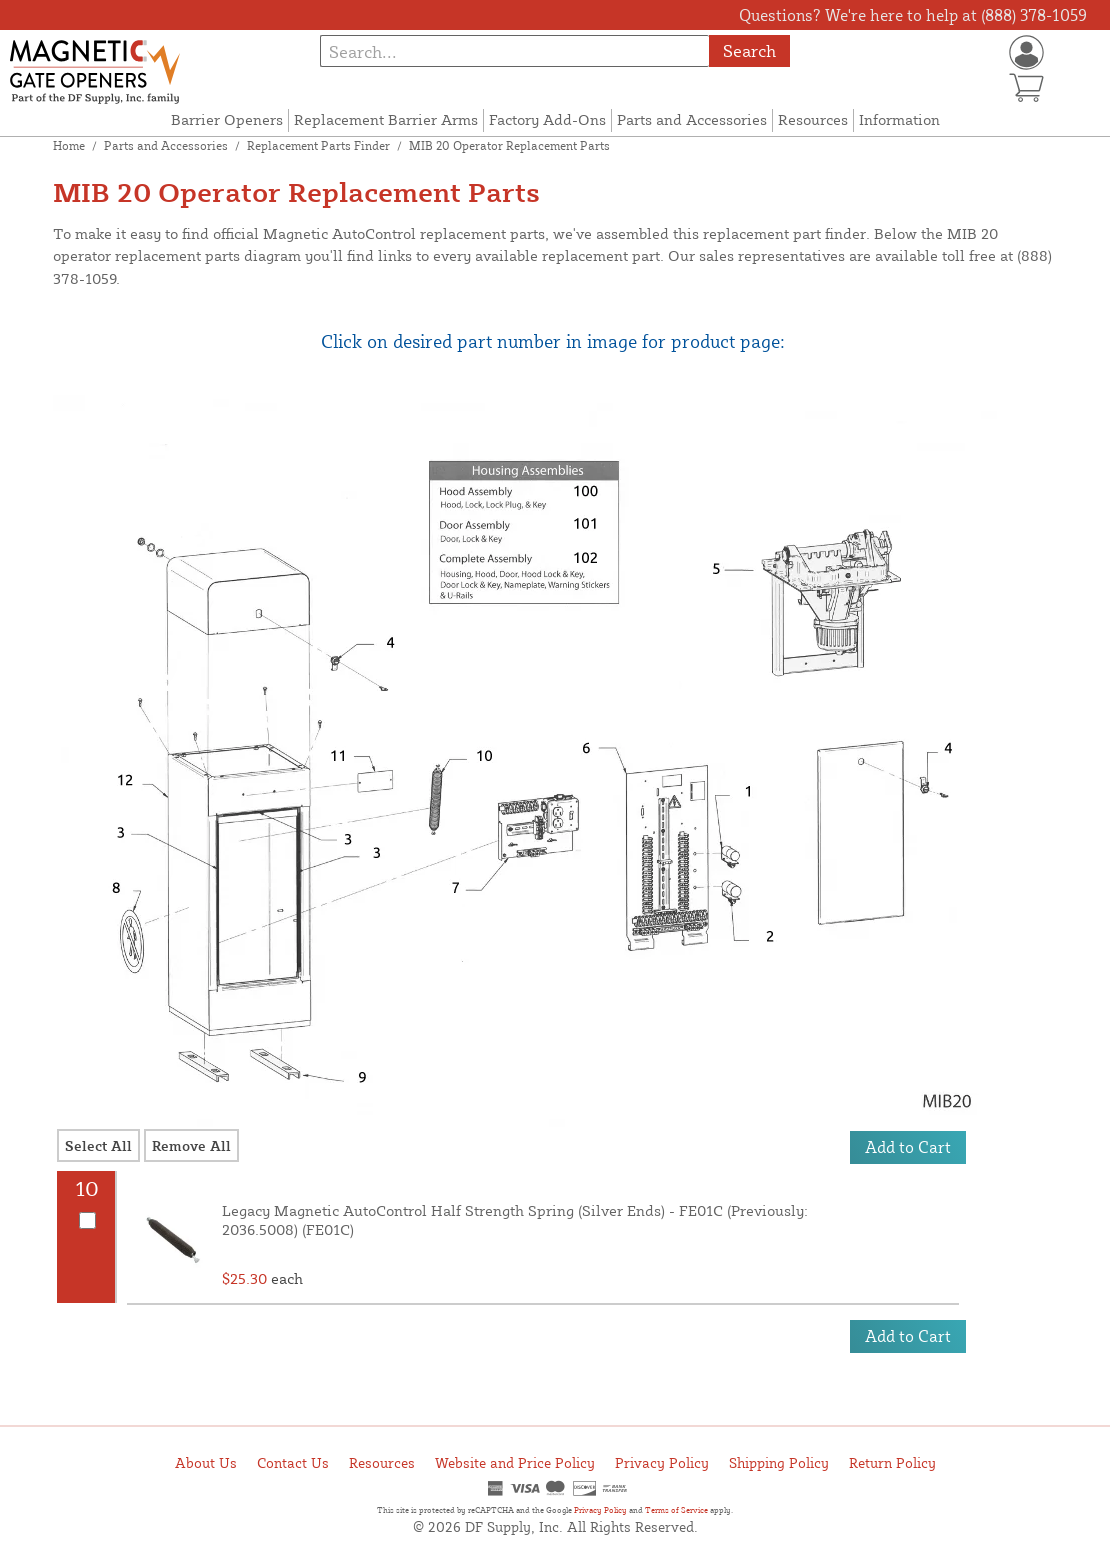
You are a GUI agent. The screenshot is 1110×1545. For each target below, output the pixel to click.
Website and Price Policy (515, 1462)
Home (69, 145)
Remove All (191, 1145)
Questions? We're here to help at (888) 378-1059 (913, 15)
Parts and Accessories (692, 119)
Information (899, 119)
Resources (813, 119)
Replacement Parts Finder (318, 145)
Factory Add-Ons (547, 119)
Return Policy (892, 1462)
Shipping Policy (779, 1462)
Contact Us (293, 1462)
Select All (98, 1145)
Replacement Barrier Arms (386, 119)
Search (749, 50)
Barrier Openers (227, 119)
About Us (206, 1462)
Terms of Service (676, 1510)
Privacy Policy (662, 1462)
